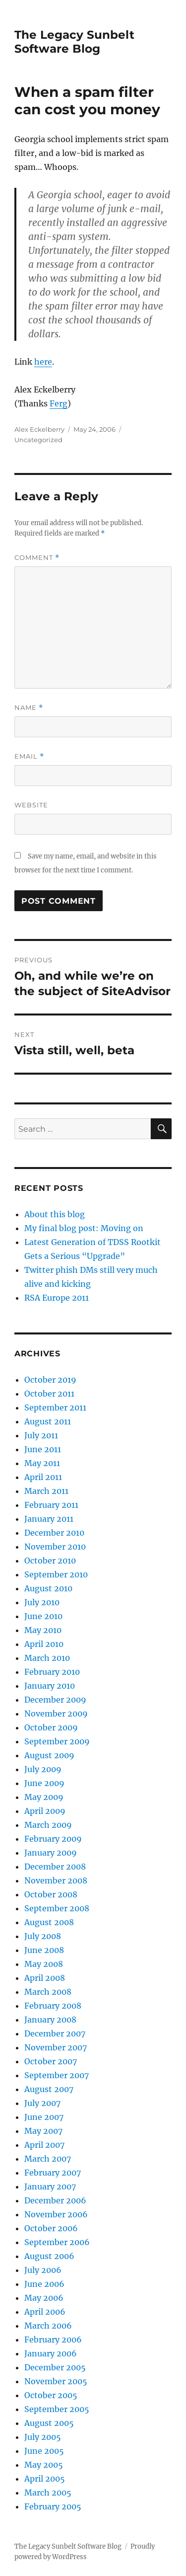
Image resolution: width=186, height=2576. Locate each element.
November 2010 (55, 1547)
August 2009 (49, 1755)
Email (29, 756)
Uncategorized (38, 440)
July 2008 (42, 1936)
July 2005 (42, 2437)
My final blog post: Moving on (83, 1228)
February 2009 (53, 1839)
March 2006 (48, 2326)
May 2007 (43, 2131)
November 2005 (55, 2381)
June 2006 (44, 2284)
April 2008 (44, 1978)
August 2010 (48, 1588)
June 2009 (44, 1783)
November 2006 (56, 2214)
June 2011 (42, 1449)
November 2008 (55, 1880)
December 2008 (55, 1867)
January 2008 (50, 2020)
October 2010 (50, 1560)
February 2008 (52, 2006)
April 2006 (44, 2312)
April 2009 (44, 1811)
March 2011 (46, 1491)
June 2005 (44, 2451)
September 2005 (56, 2409)
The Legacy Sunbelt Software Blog (74, 42)
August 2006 (49, 2256)
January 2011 (48, 1519)
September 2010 (56, 1574)
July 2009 (43, 1769)
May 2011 (42, 1463)
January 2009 (50, 1853)
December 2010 (54, 1533)
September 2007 (56, 2075)
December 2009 (55, 1700)
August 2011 (47, 1421)
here (43, 362)
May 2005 (43, 2465)
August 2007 (48, 2089)
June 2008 (44, 1950)
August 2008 (49, 1922)
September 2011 (55, 1407)
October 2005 (50, 2395)
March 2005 (47, 2493)
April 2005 (44, 2479)
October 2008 (50, 1894)
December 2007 (54, 2033)
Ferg (58, 403)
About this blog (54, 1214)
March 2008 (47, 1992)
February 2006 (53, 2339)
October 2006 (51, 2228)
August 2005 (49, 2423)
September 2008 (56, 1908)
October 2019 (50, 1380)
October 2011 (49, 1394)
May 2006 (43, 2298)
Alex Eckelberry (39, 429)
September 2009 (57, 1741)
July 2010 (42, 1602)
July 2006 (43, 2270)
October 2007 (50, 2061)
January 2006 (50, 2353)
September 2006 (57, 2242)
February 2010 (52, 1672)
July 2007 (42, 2103)
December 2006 (55, 2200)
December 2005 (55, 2367)
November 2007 (55, 2047)
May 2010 (43, 1630)
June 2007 (43, 2117)
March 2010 (47, 1658)
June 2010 (43, 1616)
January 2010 (49, 1686)
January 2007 (50, 2186)
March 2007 (47, 2159)
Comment (37, 557)
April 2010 (43, 1644)
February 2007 (52, 2173)
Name (28, 707)
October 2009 (51, 1727)
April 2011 (43, 1477)
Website (31, 805)
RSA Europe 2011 (56, 1298)
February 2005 (52, 2506)
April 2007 (44, 2145)
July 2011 (41, 1435)
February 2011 (51, 1505)
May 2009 (43, 1797)
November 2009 (56, 1713)
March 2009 (48, 1825)
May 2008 (43, 1964)
